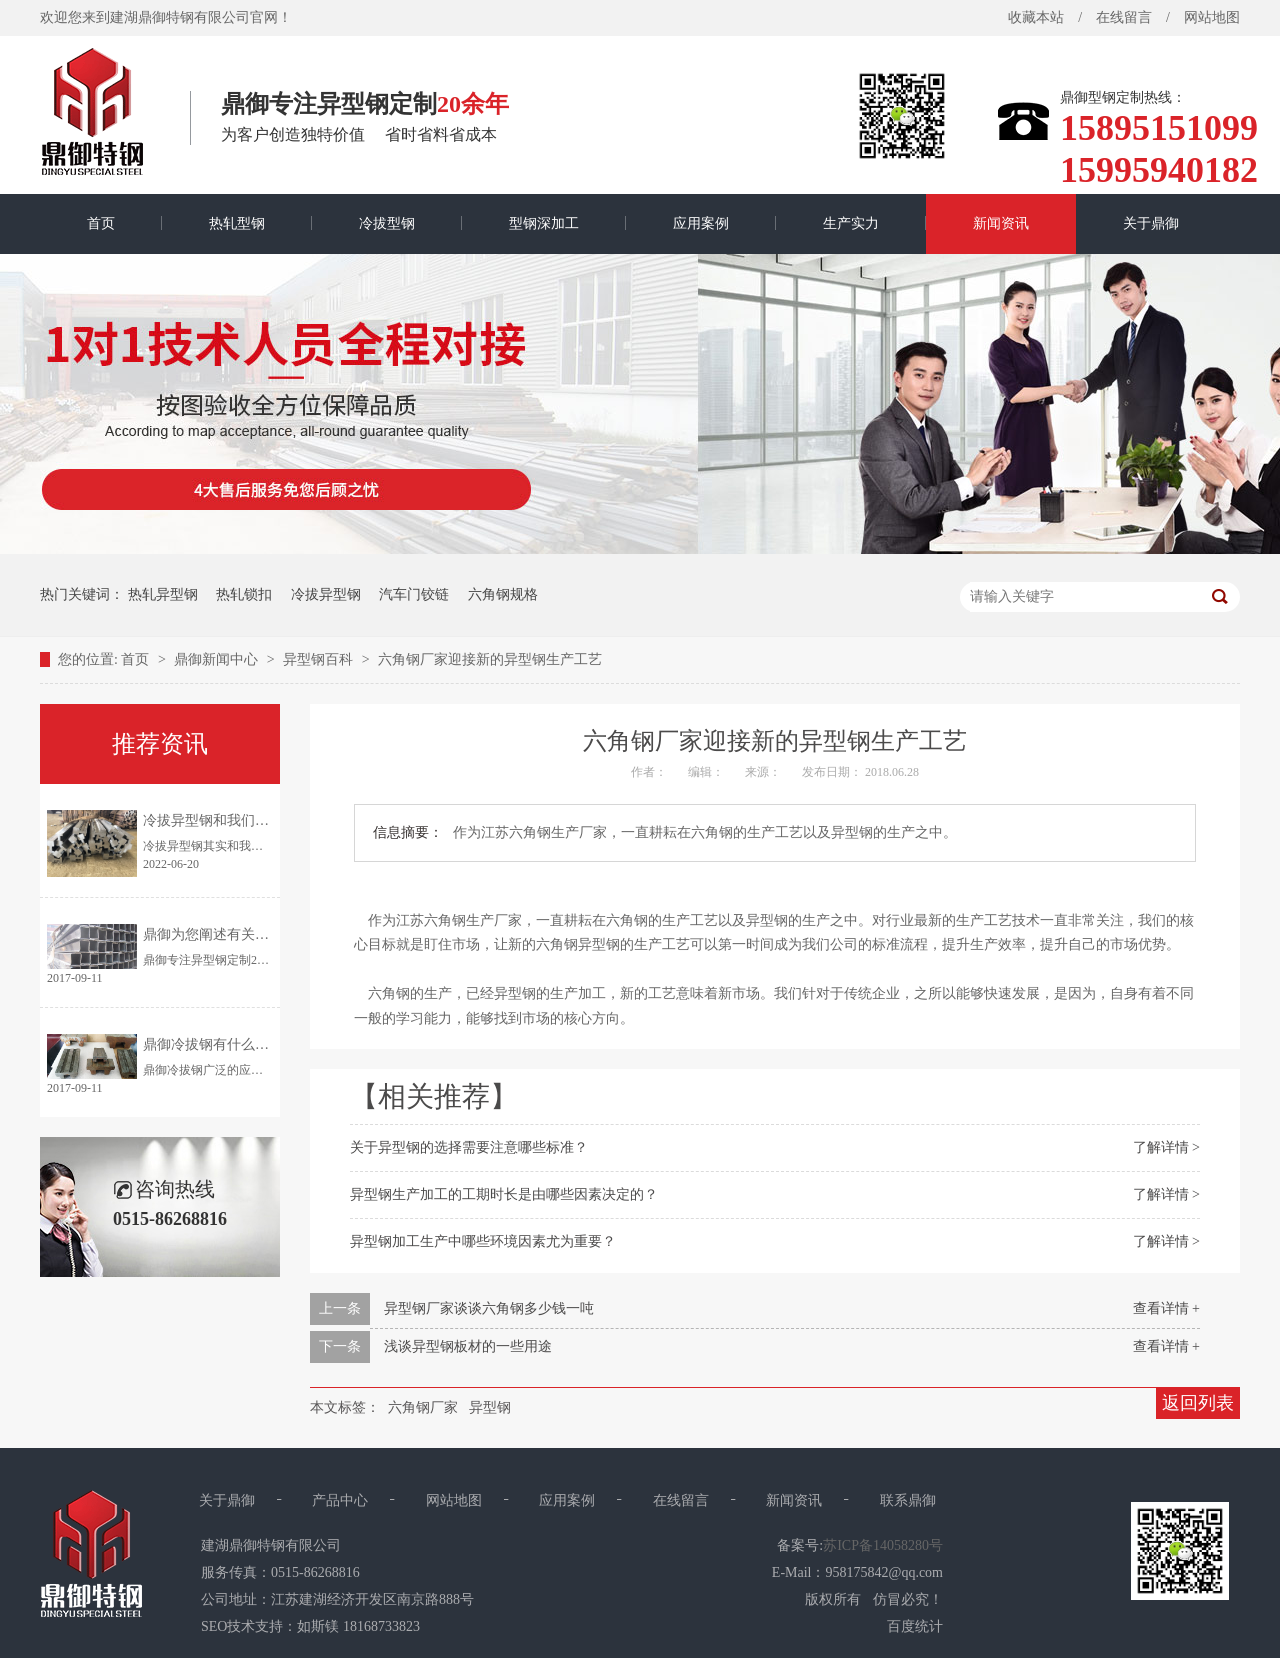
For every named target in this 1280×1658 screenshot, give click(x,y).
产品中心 (340, 1500)
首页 (101, 223)
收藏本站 (1036, 17)
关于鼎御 (1151, 223)
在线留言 (1124, 17)
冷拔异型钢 (326, 594)
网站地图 (1212, 17)
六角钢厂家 (423, 1407)
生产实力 (851, 223)
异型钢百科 (320, 659)
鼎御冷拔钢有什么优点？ (220, 1044)
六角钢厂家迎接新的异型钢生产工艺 (490, 659)
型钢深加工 (544, 223)
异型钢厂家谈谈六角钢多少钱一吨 (489, 1308)
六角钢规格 (503, 594)
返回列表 (1198, 1403)
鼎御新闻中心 (218, 659)
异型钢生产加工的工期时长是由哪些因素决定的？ (504, 1194)
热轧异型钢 (163, 594)
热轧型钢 (237, 223)
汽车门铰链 (414, 594)
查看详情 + (1166, 1308)
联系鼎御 (908, 1500)
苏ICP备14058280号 (883, 1545)
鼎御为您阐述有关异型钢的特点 (241, 934)
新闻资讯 (1001, 223)
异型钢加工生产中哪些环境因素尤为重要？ (483, 1241)
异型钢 (490, 1407)
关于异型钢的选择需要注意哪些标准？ (469, 1147)
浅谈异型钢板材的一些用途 (468, 1346)
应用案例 (701, 223)
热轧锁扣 (244, 594)
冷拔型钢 (387, 223)
